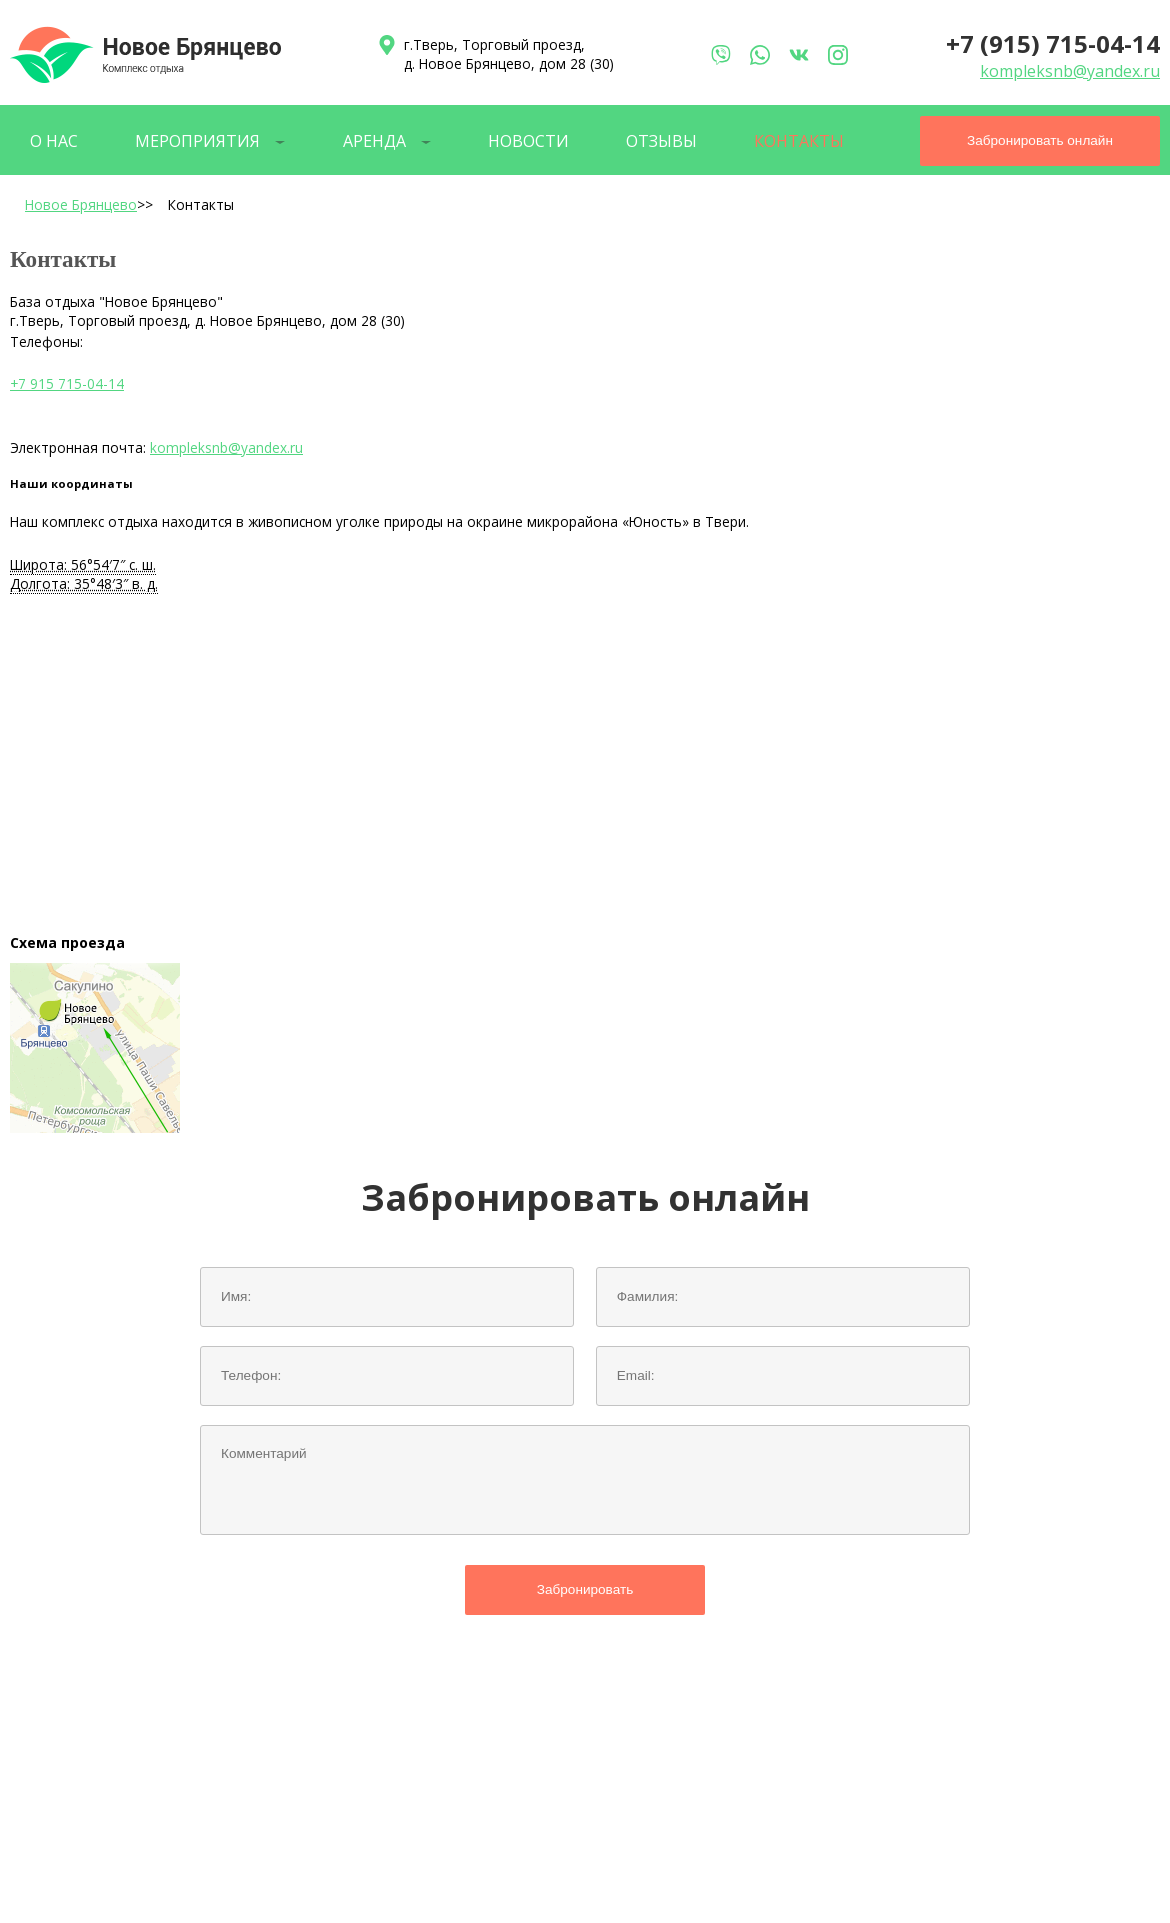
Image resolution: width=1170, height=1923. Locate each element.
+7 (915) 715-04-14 (1053, 43)
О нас (54, 141)
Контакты (799, 141)
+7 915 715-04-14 (67, 383)
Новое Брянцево (81, 204)
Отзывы (661, 141)
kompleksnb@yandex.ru (1070, 71)
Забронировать (585, 1589)
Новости (528, 141)
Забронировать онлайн (1040, 140)
